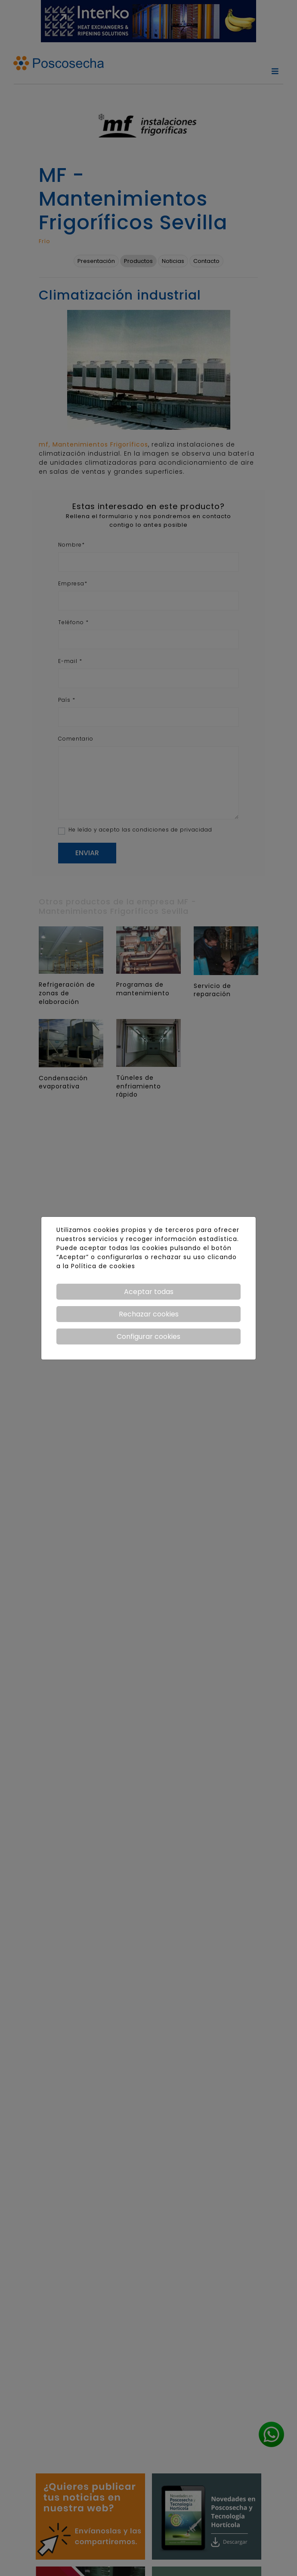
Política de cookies (103, 1266)
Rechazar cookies (149, 1314)
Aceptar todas (148, 1292)
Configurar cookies (148, 1336)
